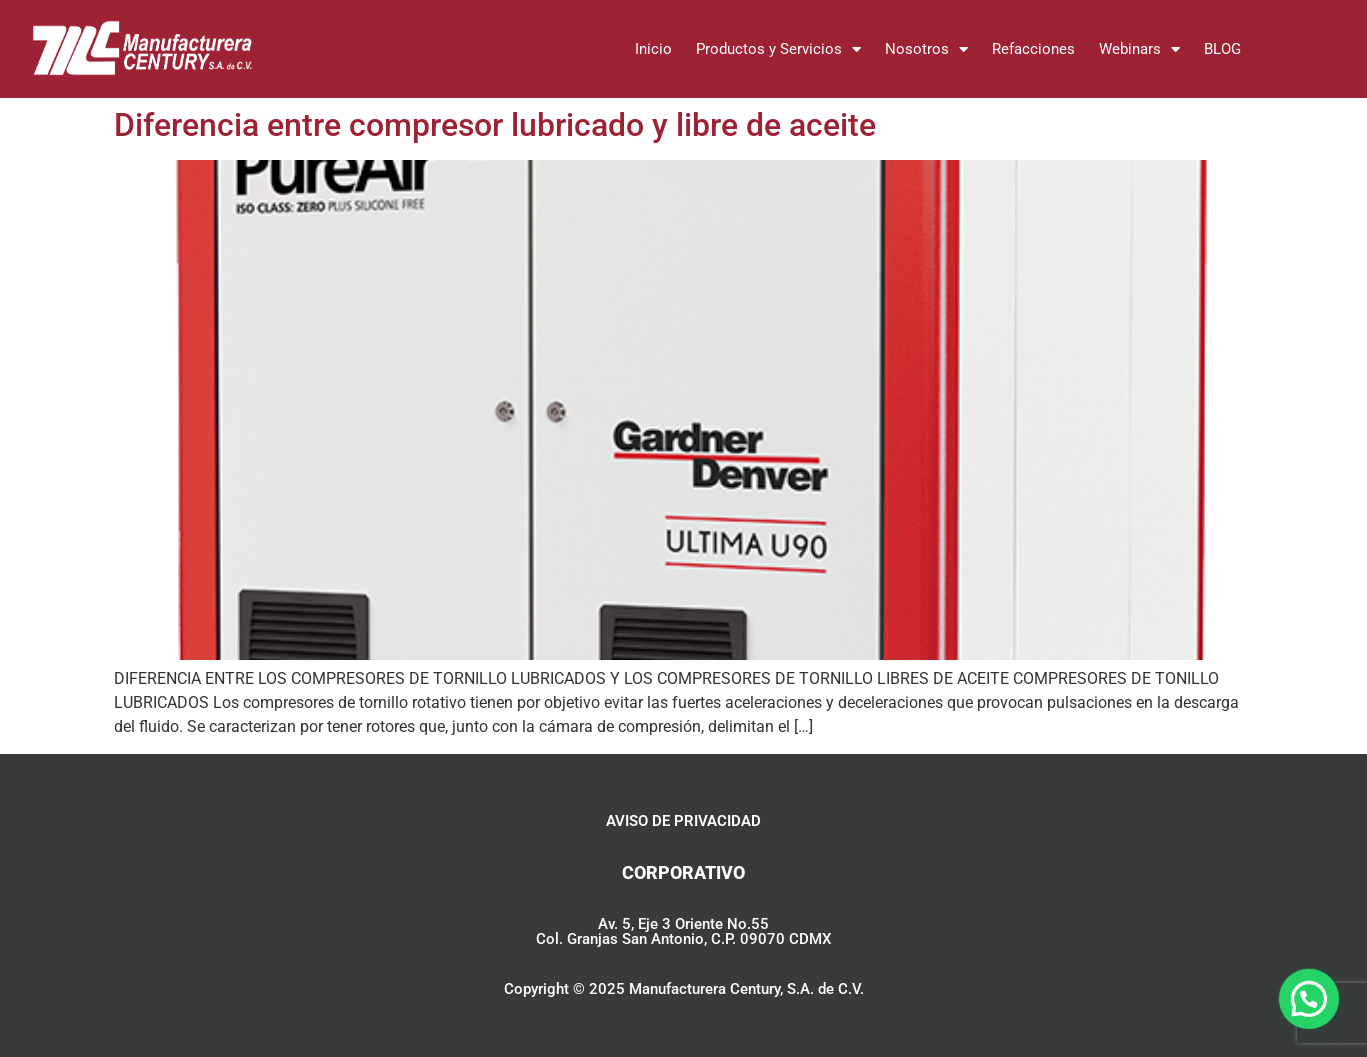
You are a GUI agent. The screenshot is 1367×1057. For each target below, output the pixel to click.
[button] (1312, 1008)
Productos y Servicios (778, 49)
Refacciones (1033, 49)
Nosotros (926, 49)
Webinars (1139, 49)
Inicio (653, 49)
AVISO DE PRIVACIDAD (683, 821)
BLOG (1222, 49)
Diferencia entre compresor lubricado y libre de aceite (495, 125)
